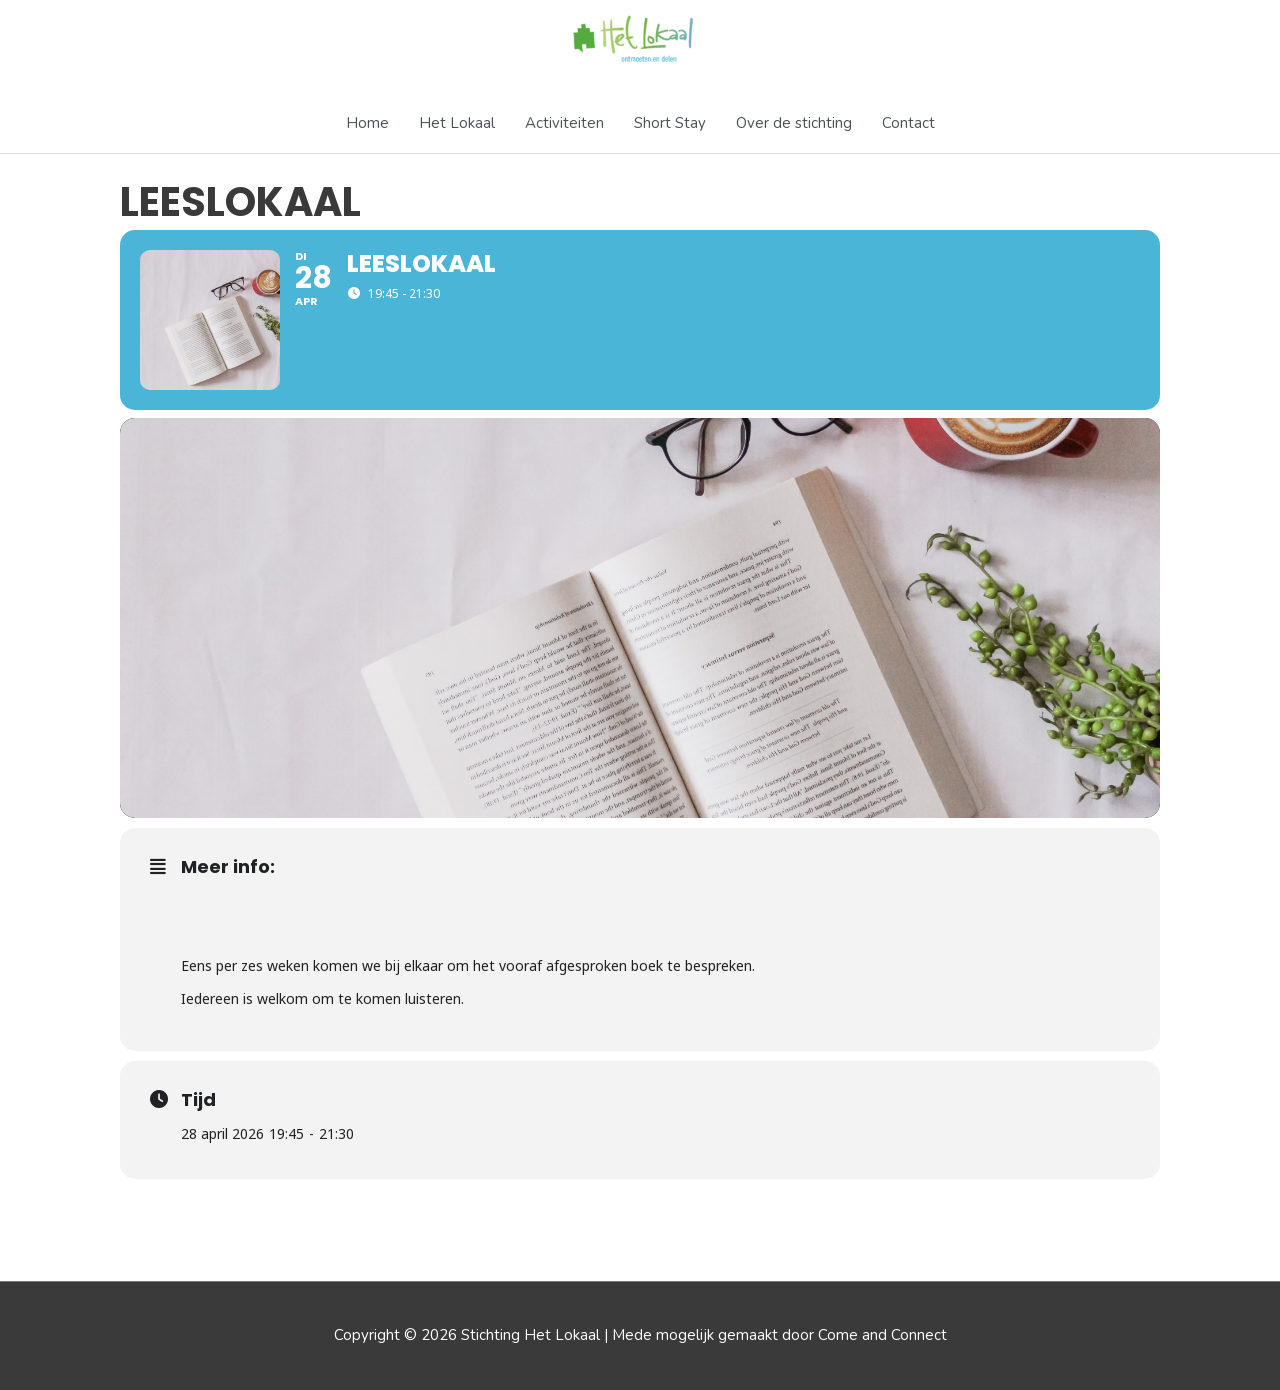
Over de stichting (794, 123)
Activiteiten (564, 123)
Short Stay (670, 123)
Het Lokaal (457, 123)
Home (367, 123)
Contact (908, 123)
